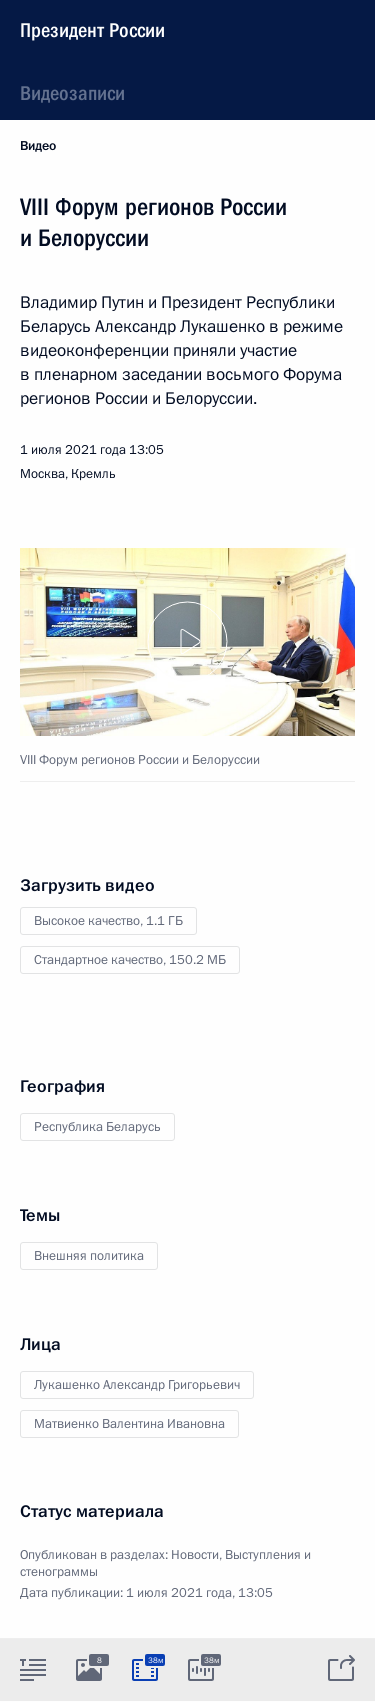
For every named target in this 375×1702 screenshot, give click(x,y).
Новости (195, 1555)
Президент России (92, 30)
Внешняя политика (89, 1256)
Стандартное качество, (130, 960)
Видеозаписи (72, 93)
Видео (38, 146)
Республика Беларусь (97, 1127)
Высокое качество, (108, 921)
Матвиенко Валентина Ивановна (129, 1424)
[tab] (33, 1669)
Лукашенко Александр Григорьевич (137, 1385)
